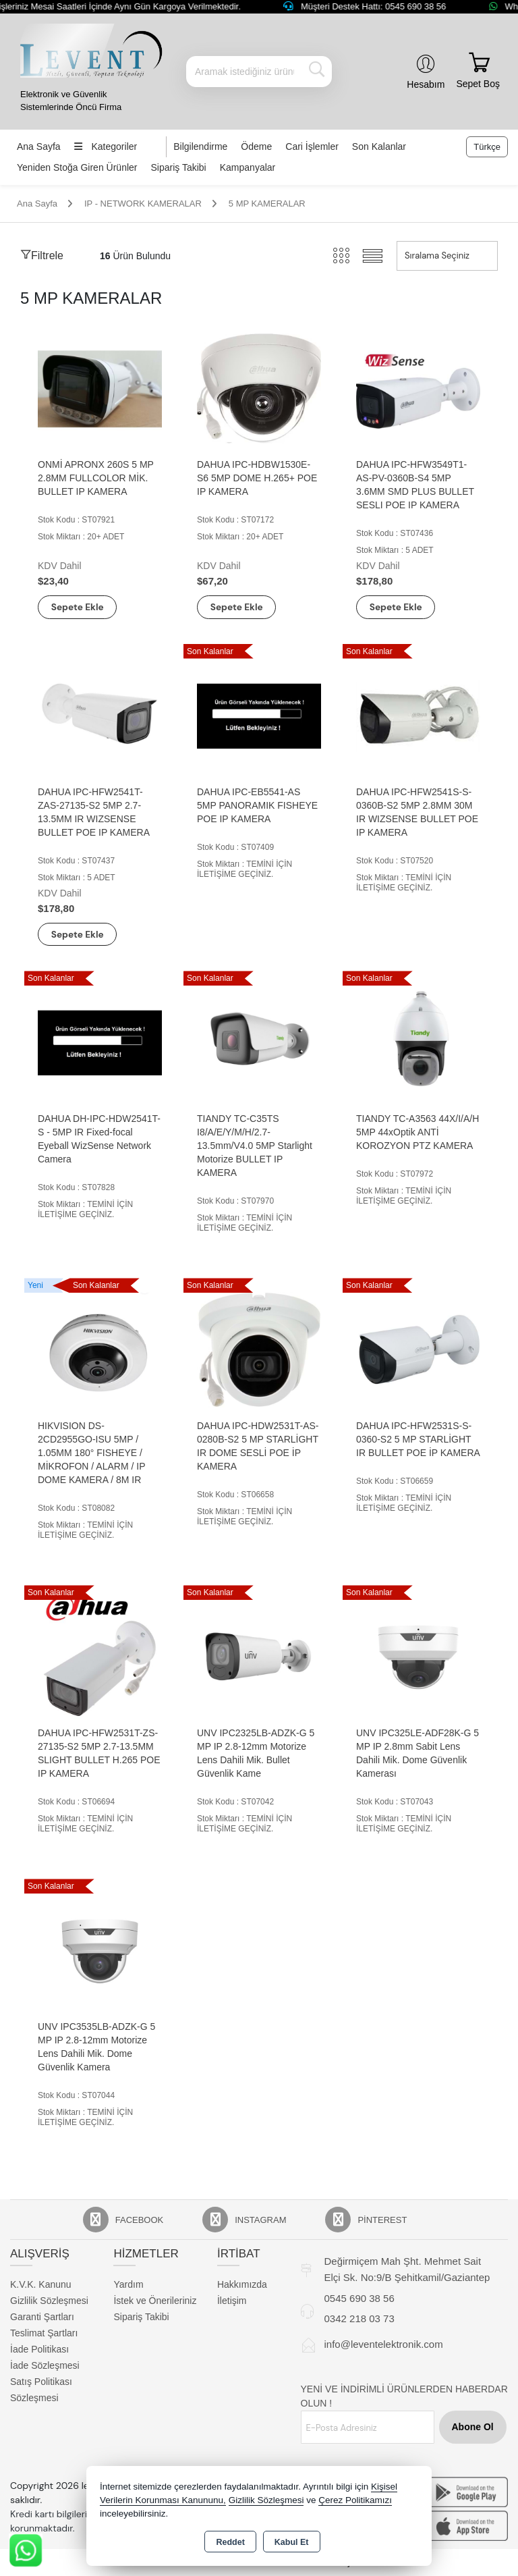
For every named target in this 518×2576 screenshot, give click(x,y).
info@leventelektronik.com (383, 2345)
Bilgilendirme (200, 146)
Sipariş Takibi (178, 167)
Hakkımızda (242, 2285)
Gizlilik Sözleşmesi (49, 2301)
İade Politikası (39, 2349)
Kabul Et (292, 2542)
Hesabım (425, 84)
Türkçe (486, 147)
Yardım (128, 2285)
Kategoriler (106, 146)
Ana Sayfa (39, 146)
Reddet (230, 2542)
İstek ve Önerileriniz (154, 2301)
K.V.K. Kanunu (40, 2285)
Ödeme (256, 146)
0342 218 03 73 (359, 2319)
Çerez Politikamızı (355, 2500)
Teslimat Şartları (44, 2333)
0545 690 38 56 (359, 2299)
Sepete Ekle (82, 607)
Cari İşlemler (312, 146)
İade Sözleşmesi (45, 2366)
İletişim (232, 2301)
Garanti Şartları (42, 2317)
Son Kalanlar (379, 146)
